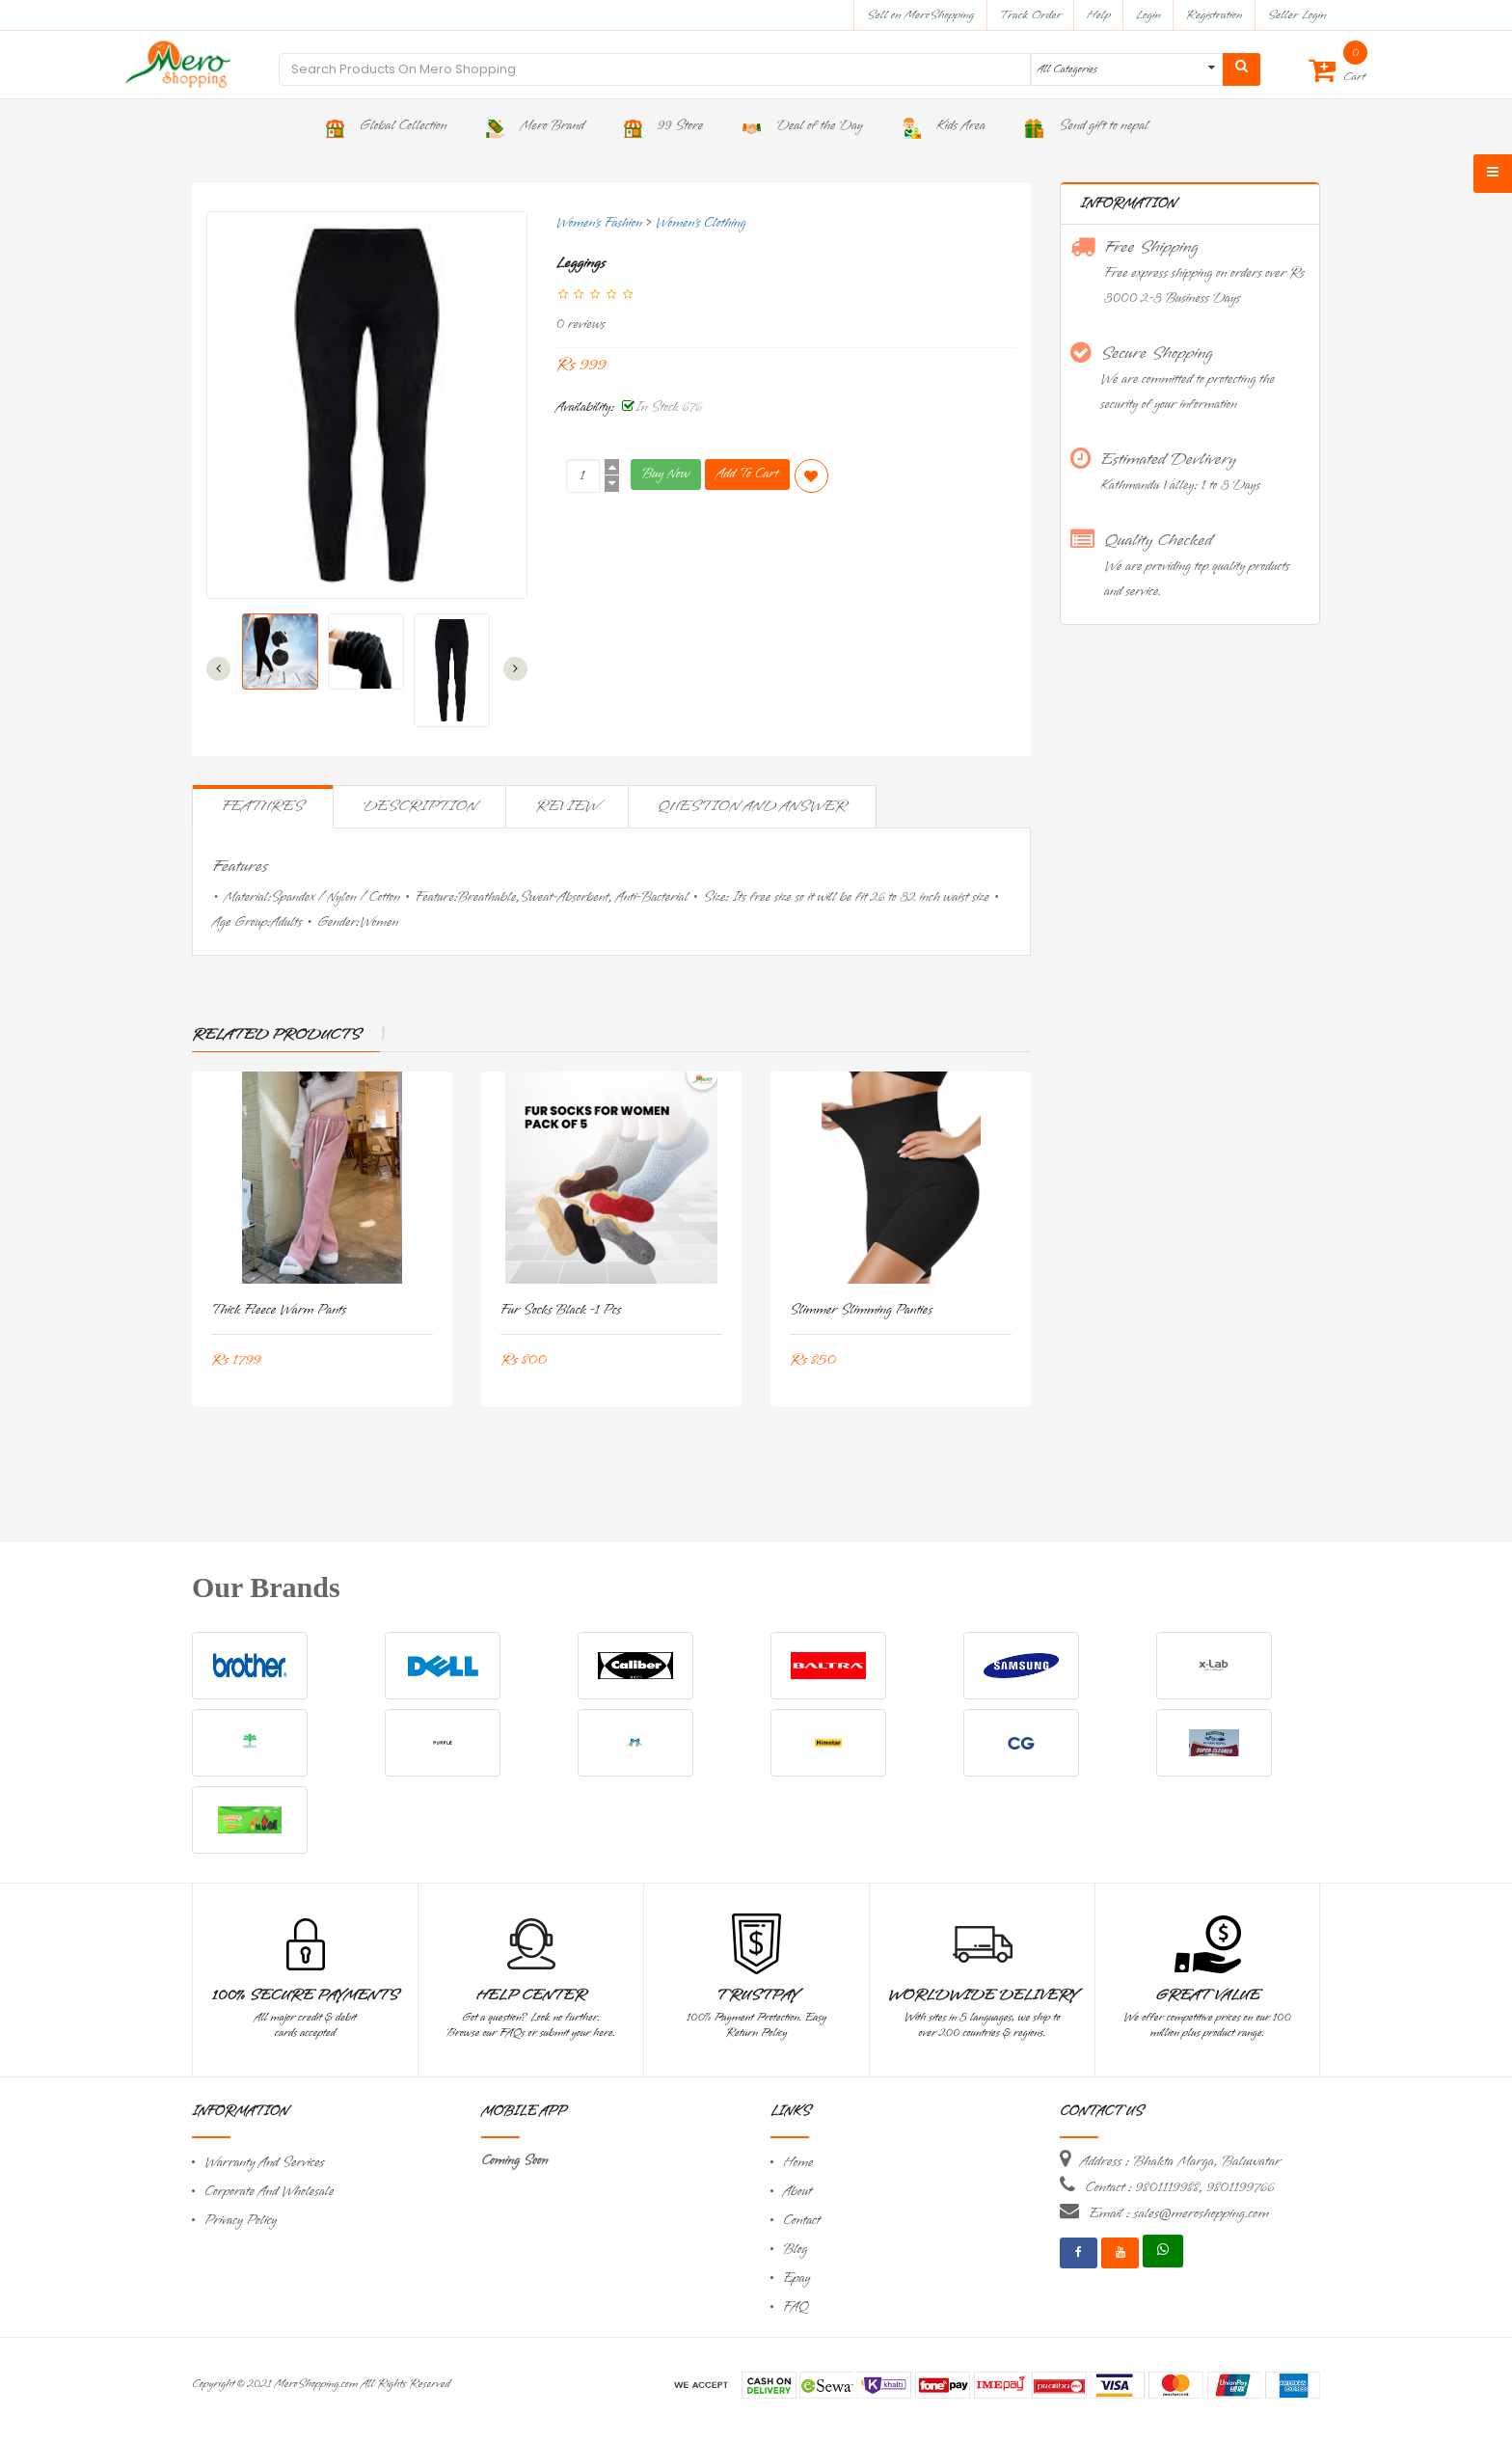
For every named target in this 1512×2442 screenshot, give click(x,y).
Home (798, 2163)
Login (1148, 15)
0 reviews (581, 324)
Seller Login (1296, 15)
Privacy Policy (240, 2220)
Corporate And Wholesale (269, 2192)
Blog (795, 2249)
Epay (796, 2278)
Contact (801, 2220)
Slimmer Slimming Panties (861, 1310)
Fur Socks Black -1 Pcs (560, 1310)
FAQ (795, 2307)
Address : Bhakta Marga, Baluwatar (1180, 2161)
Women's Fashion (599, 223)
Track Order (1030, 15)
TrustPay (756, 1995)
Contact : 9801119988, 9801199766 (1179, 2187)
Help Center (530, 1995)
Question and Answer (752, 806)
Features (263, 806)
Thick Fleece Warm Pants (278, 1310)
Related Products (276, 1034)
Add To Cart (747, 474)
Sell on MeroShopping (920, 15)
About (797, 2192)
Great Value (1207, 1995)
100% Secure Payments (305, 1995)
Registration (1214, 15)
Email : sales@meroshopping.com (1179, 2213)
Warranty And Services (264, 2163)
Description (419, 806)
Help (1099, 15)
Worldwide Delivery (982, 1995)
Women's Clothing (701, 223)
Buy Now (665, 474)
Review (567, 806)
